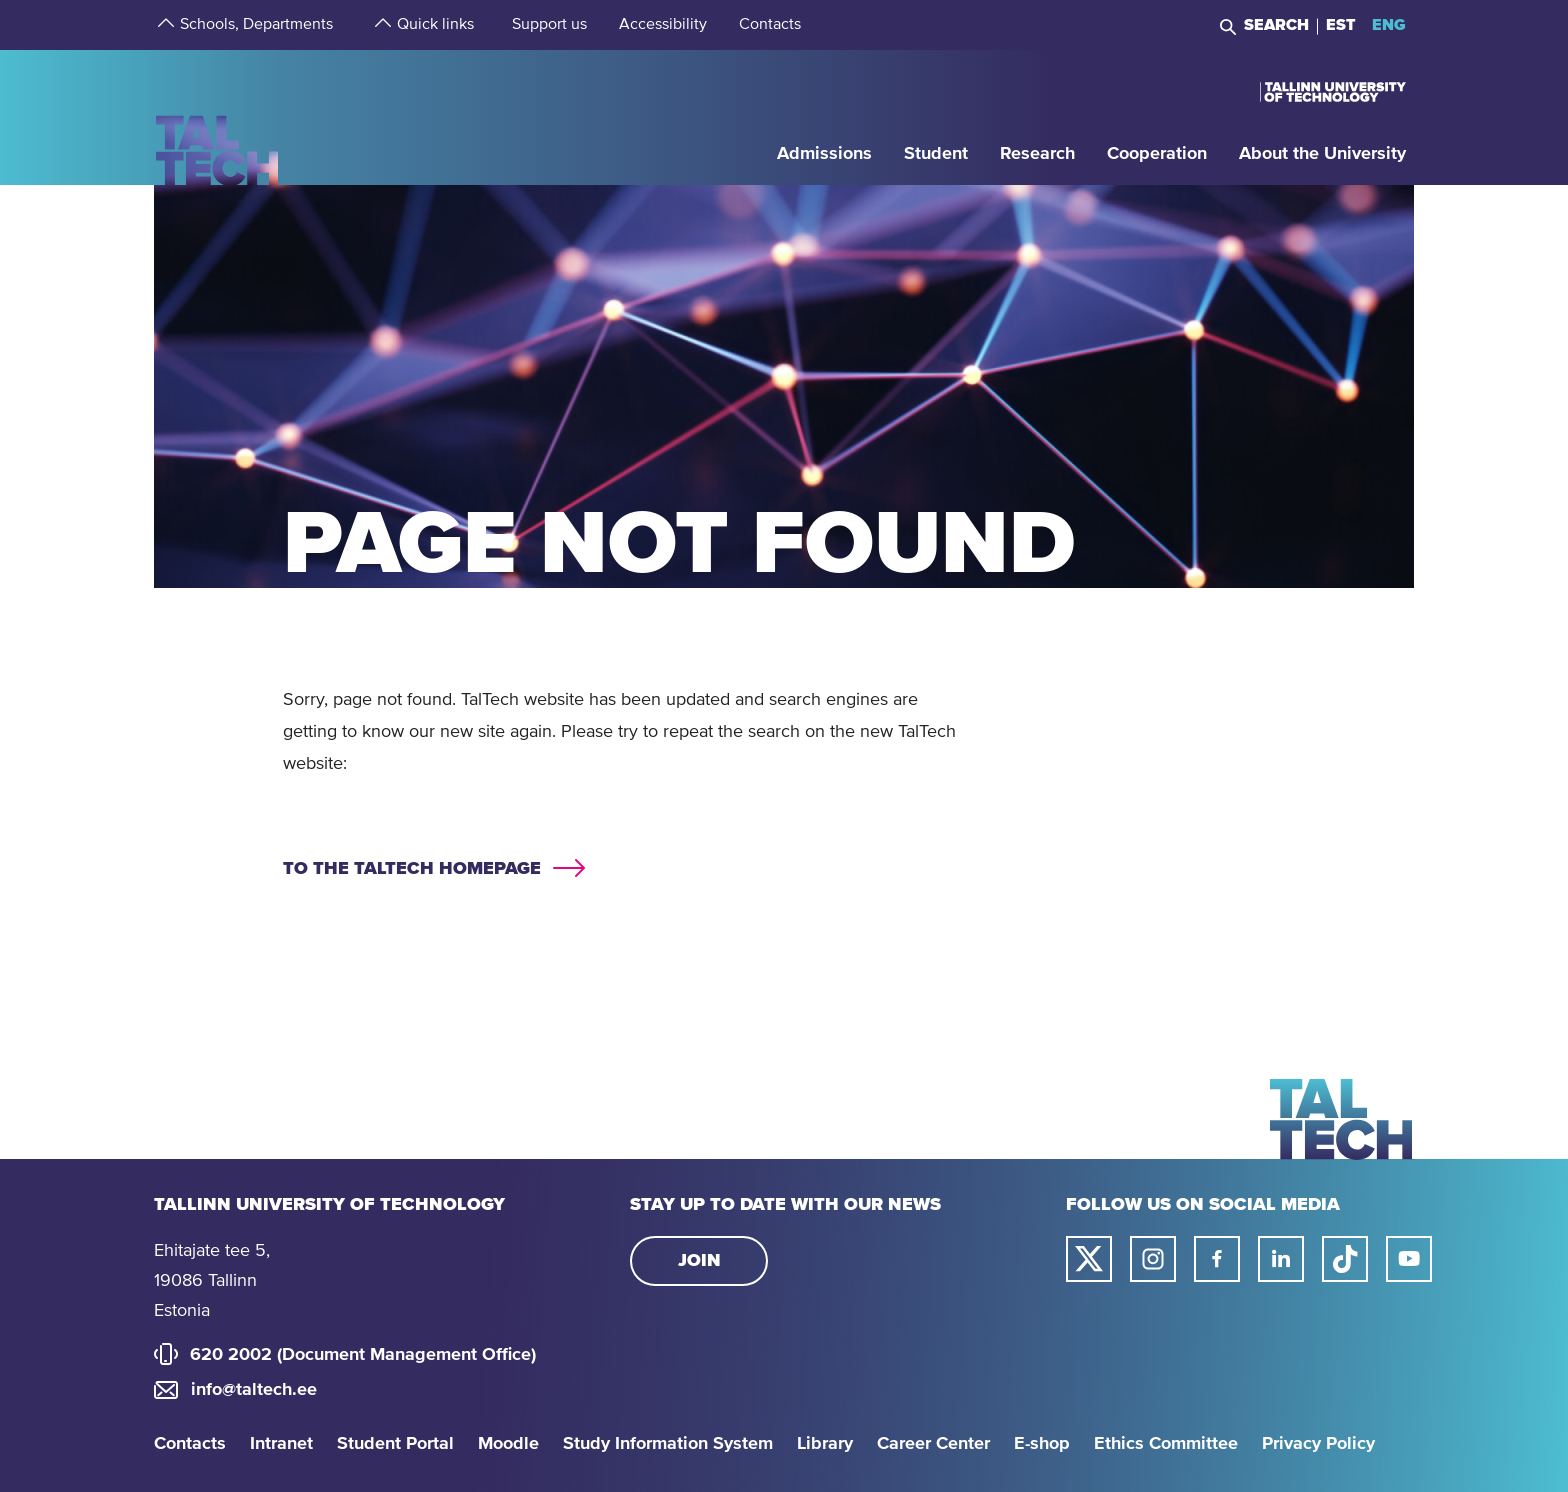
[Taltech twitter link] (1089, 1259)
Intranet (281, 1444)
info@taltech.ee (254, 1390)
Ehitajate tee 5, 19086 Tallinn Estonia (212, 1281)
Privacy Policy (1318, 1444)
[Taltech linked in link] (1281, 1259)
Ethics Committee (1166, 1444)
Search (1276, 25)
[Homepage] (217, 116)
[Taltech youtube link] (1409, 1259)
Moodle (508, 1444)
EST (1341, 25)
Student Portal (395, 1444)
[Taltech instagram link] (1153, 1259)
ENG (1389, 25)
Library (825, 1444)
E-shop (1042, 1444)
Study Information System (668, 1444)
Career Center (933, 1444)
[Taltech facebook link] (1217, 1259)
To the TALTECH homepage (412, 869)
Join (699, 1261)
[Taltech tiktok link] (1345, 1259)
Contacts (190, 1444)
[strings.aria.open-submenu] (164, 25)
